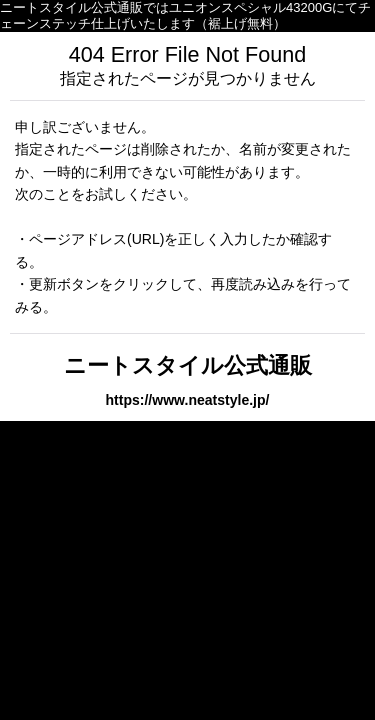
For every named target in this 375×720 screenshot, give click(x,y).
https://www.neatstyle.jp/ (188, 400)
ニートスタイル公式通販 (188, 365)
